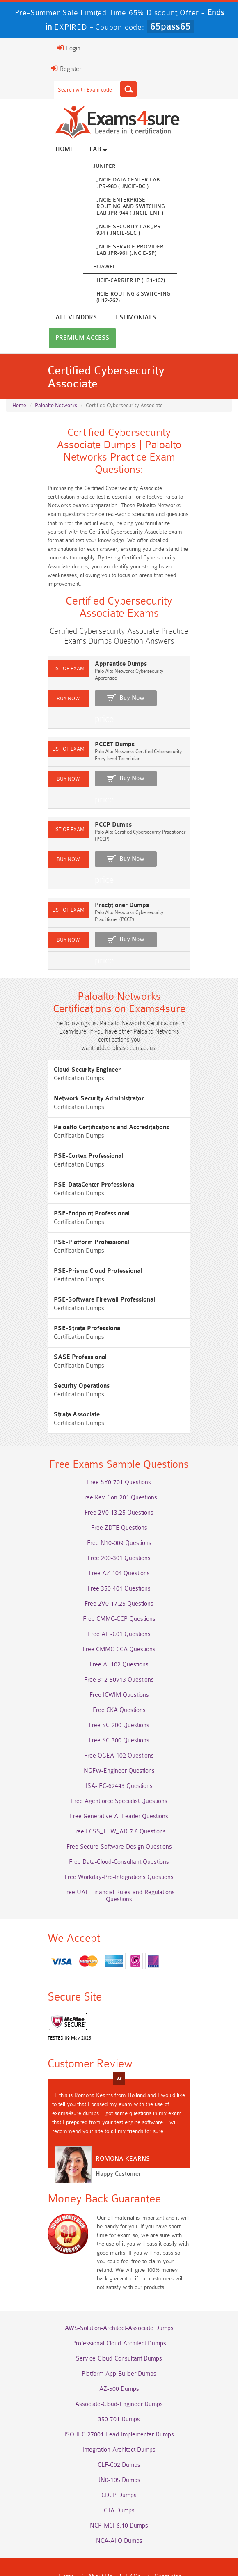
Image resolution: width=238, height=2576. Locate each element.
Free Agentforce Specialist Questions (119, 1775)
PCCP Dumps (90, 798)
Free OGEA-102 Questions (119, 1729)
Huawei (81, 268)
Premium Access (118, 319)
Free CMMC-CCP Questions (119, 1593)
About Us (100, 2531)
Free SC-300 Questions (119, 1714)
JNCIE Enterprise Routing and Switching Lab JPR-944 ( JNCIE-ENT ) (107, 208)
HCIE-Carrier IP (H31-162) (107, 282)
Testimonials (54, 319)
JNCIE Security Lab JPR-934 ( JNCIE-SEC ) (106, 231)
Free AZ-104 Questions (119, 1547)
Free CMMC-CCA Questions (119, 1623)
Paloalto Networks (56, 373)
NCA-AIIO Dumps (119, 2495)
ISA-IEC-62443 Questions (119, 1760)
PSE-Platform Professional (68, 1207)
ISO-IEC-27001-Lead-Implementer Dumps (119, 2389)
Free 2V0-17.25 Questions (119, 1577)
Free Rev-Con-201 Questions (119, 1471)
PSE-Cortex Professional (65, 1121)
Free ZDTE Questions (119, 1502)
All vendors (184, 150)
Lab (75, 150)
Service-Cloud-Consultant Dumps (119, 2313)
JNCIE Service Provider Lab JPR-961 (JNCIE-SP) (107, 251)
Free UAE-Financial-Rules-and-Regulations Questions (119, 1866)
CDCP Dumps (119, 2449)
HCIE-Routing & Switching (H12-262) (110, 298)
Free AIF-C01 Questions (119, 1608)
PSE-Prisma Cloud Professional (75, 1236)
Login (45, 48)
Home (41, 150)
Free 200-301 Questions (119, 1532)
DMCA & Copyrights (172, 2543)
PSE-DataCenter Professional (72, 1149)
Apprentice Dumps (98, 651)
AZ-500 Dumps (119, 2343)
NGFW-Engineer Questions (119, 1745)
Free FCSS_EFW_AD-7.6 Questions (119, 1805)
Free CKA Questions (119, 1684)
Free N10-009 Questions (119, 1517)
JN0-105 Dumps (119, 2434)
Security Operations (59, 1351)
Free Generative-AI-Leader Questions (119, 1790)
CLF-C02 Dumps (119, 2419)
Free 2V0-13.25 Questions (119, 1486)
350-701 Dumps (119, 2373)
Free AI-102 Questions (119, 1638)
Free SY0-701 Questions (119, 1456)
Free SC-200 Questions (119, 1699)
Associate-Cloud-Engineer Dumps (119, 2358)
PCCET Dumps (92, 724)
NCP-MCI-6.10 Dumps (119, 2480)
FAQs (133, 2531)
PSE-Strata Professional (65, 1293)
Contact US (118, 2543)
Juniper (81, 168)
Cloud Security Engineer (64, 1034)
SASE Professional (57, 1322)
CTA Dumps (119, 2464)
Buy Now (108, 678)
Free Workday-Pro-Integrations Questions (119, 1851)
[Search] (105, 89)
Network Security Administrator (76, 1063)
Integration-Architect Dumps (119, 2404)
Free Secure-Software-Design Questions (119, 1820)
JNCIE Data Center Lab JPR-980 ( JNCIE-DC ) (105, 184)
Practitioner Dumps (99, 871)
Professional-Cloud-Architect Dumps (119, 2297)
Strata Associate (54, 1379)
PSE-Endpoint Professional (69, 1178)
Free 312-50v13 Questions (119, 1653)
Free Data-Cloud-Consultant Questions (119, 1836)
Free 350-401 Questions (119, 1562)
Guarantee (168, 2531)
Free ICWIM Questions (119, 1669)
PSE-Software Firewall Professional (81, 1264)
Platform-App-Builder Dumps (119, 2328)
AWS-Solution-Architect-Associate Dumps (119, 2282)
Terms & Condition (66, 2543)
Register (43, 68)
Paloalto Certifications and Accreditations (88, 1092)
